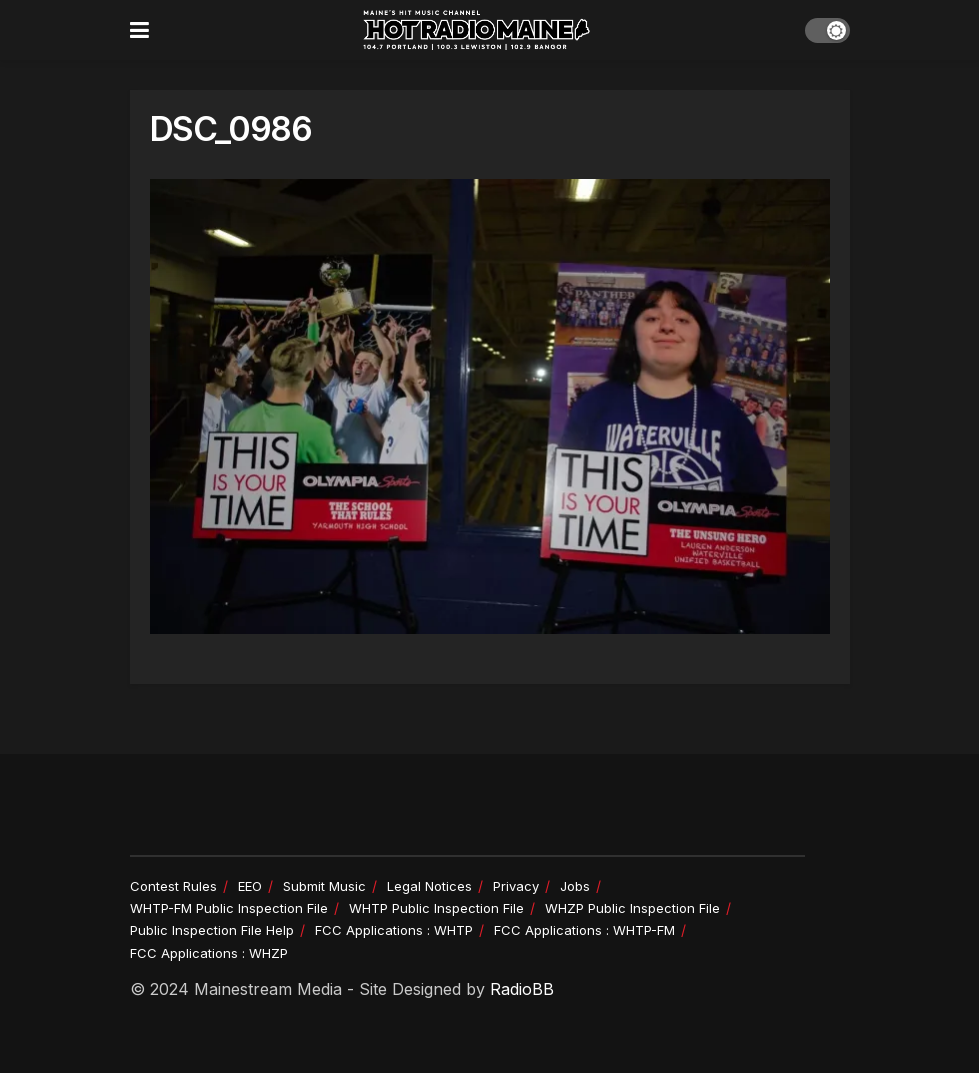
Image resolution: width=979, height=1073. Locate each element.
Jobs (575, 886)
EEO (250, 886)
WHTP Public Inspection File (436, 908)
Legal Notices (429, 886)
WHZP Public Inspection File (632, 908)
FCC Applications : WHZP (209, 953)
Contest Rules (173, 886)
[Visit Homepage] (477, 30)
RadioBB (522, 989)
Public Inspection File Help (212, 930)
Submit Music (324, 886)
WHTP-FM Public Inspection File (229, 908)
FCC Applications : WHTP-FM (584, 930)
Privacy (516, 886)
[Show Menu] (139, 30)
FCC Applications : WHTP (394, 930)
